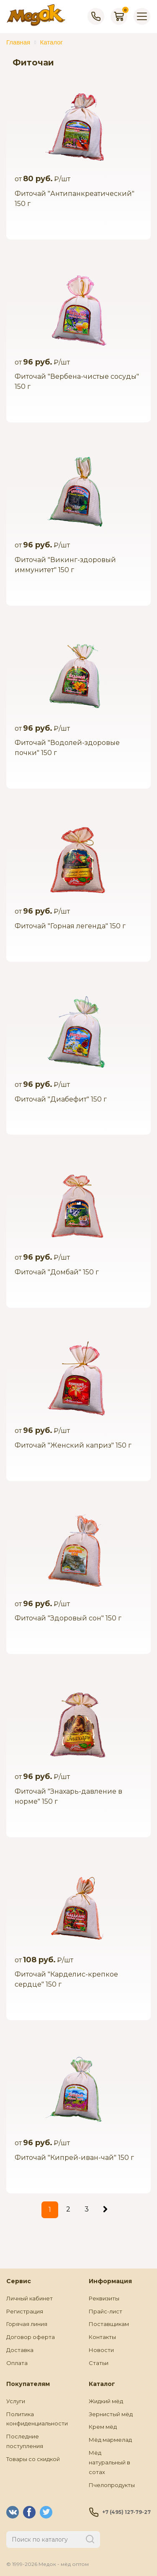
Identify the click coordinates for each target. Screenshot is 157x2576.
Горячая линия (26, 2324)
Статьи (98, 2363)
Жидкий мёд (106, 2401)
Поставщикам (109, 2324)
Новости (101, 2350)
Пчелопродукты (112, 2485)
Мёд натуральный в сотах (109, 2462)
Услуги (15, 2401)
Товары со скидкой (33, 2459)
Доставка (19, 2350)
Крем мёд (103, 2426)
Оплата (17, 2363)
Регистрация (24, 2311)
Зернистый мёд (111, 2414)
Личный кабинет (29, 2298)
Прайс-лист (105, 2311)
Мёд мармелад (110, 2439)
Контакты (102, 2337)
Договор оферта (30, 2337)
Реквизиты (104, 2298)
